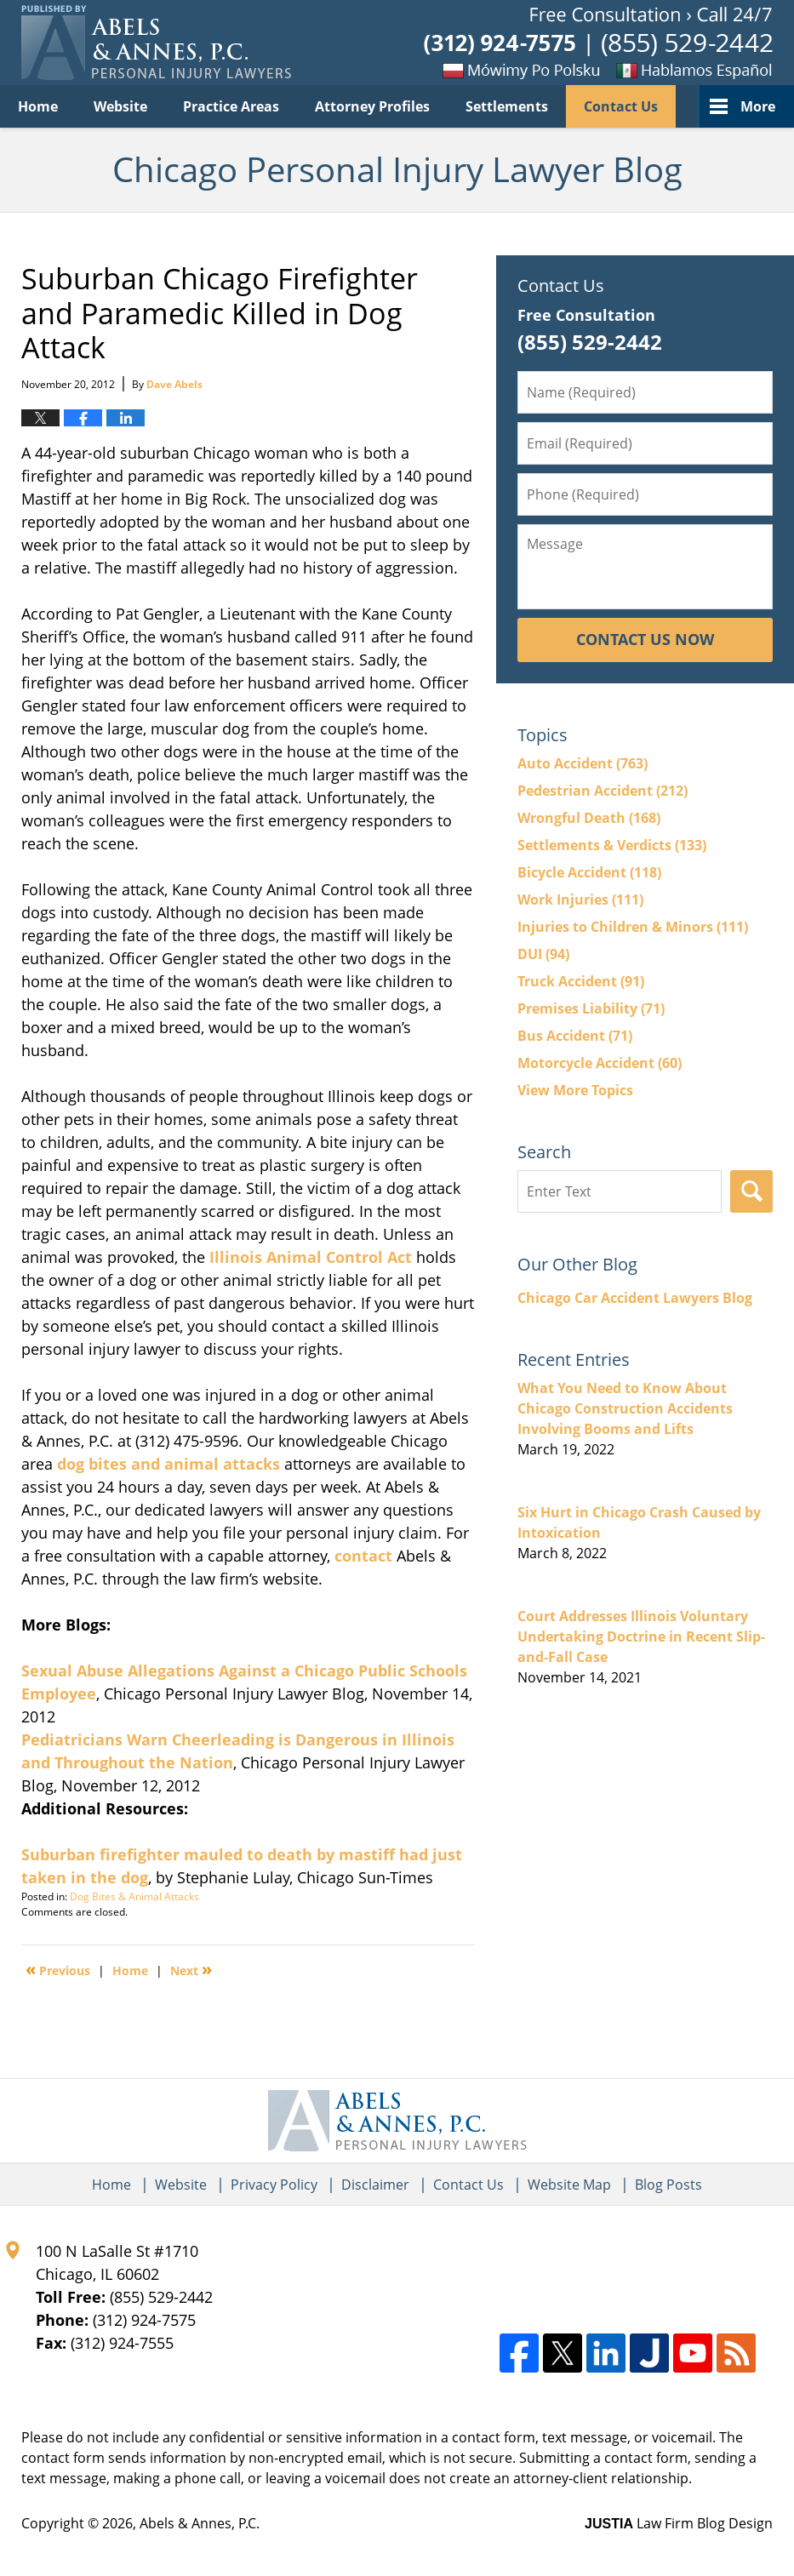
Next (191, 1969)
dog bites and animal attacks (168, 1464)
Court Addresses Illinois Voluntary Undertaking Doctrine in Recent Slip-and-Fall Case (641, 1636)
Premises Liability (591, 1008)
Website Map (569, 2184)
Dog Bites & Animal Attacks (134, 1896)
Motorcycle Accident (599, 1063)
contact (363, 1555)
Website (120, 106)
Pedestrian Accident (602, 790)
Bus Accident (574, 1035)
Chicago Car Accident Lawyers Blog (634, 1297)
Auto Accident (582, 763)
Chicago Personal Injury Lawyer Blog (156, 42)
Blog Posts (668, 2184)
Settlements (507, 106)
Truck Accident (580, 981)
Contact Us (621, 106)
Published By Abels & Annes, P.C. (598, 43)
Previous (58, 1969)
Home (38, 106)
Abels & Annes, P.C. (200, 2523)
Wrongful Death (588, 817)
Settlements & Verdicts (611, 845)
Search (751, 1191)
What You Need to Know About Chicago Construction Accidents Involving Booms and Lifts (625, 1408)
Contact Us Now (645, 639)
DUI (543, 954)
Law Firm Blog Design (679, 2523)
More (757, 106)
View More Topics (575, 1090)
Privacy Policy (274, 2184)
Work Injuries (580, 899)
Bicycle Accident (589, 872)
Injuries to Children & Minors (632, 926)
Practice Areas (231, 106)
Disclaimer (375, 2184)
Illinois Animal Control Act (310, 1257)
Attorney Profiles (372, 106)
